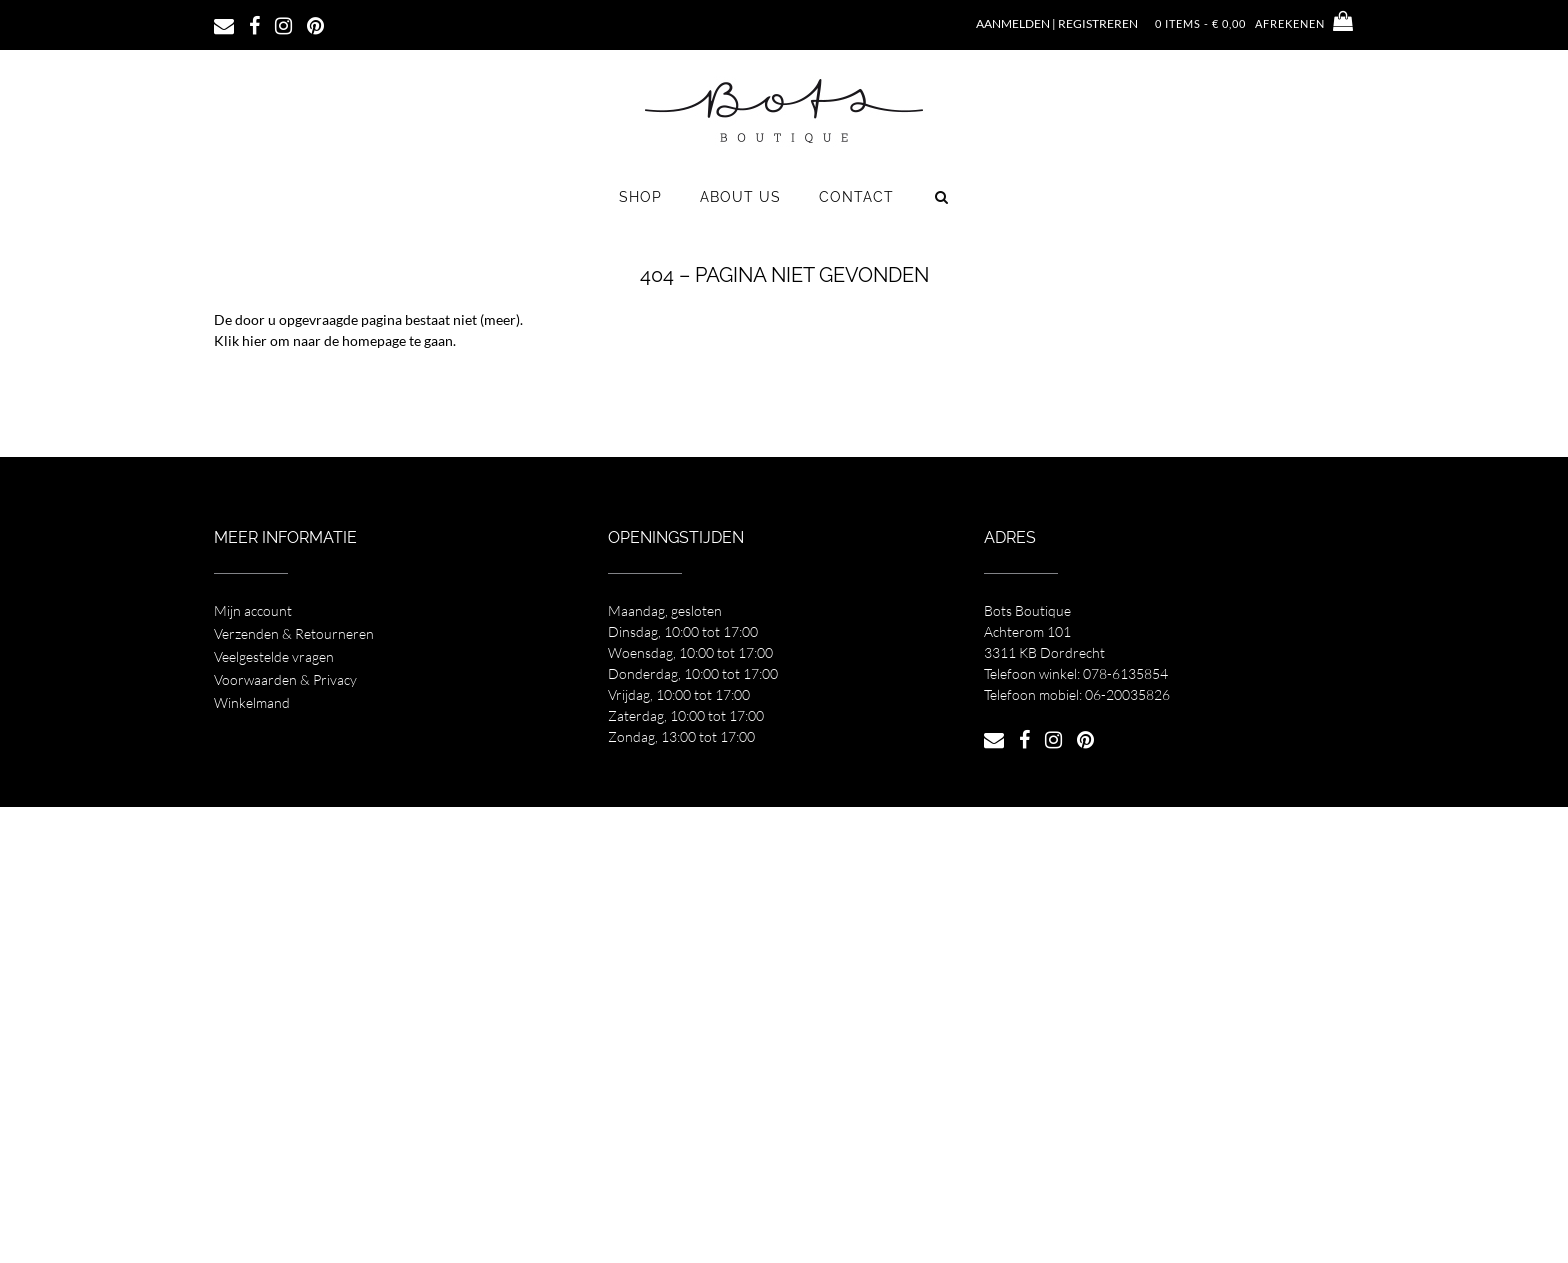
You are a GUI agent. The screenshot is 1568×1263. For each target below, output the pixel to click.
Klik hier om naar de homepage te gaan (333, 340)
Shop (640, 197)
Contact (856, 197)
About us (740, 197)
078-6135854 (1125, 673)
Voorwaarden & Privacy (285, 679)
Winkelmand (252, 702)
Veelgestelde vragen (274, 656)
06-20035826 (1127, 694)
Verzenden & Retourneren (294, 633)
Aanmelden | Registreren (1057, 23)
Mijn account (253, 610)
